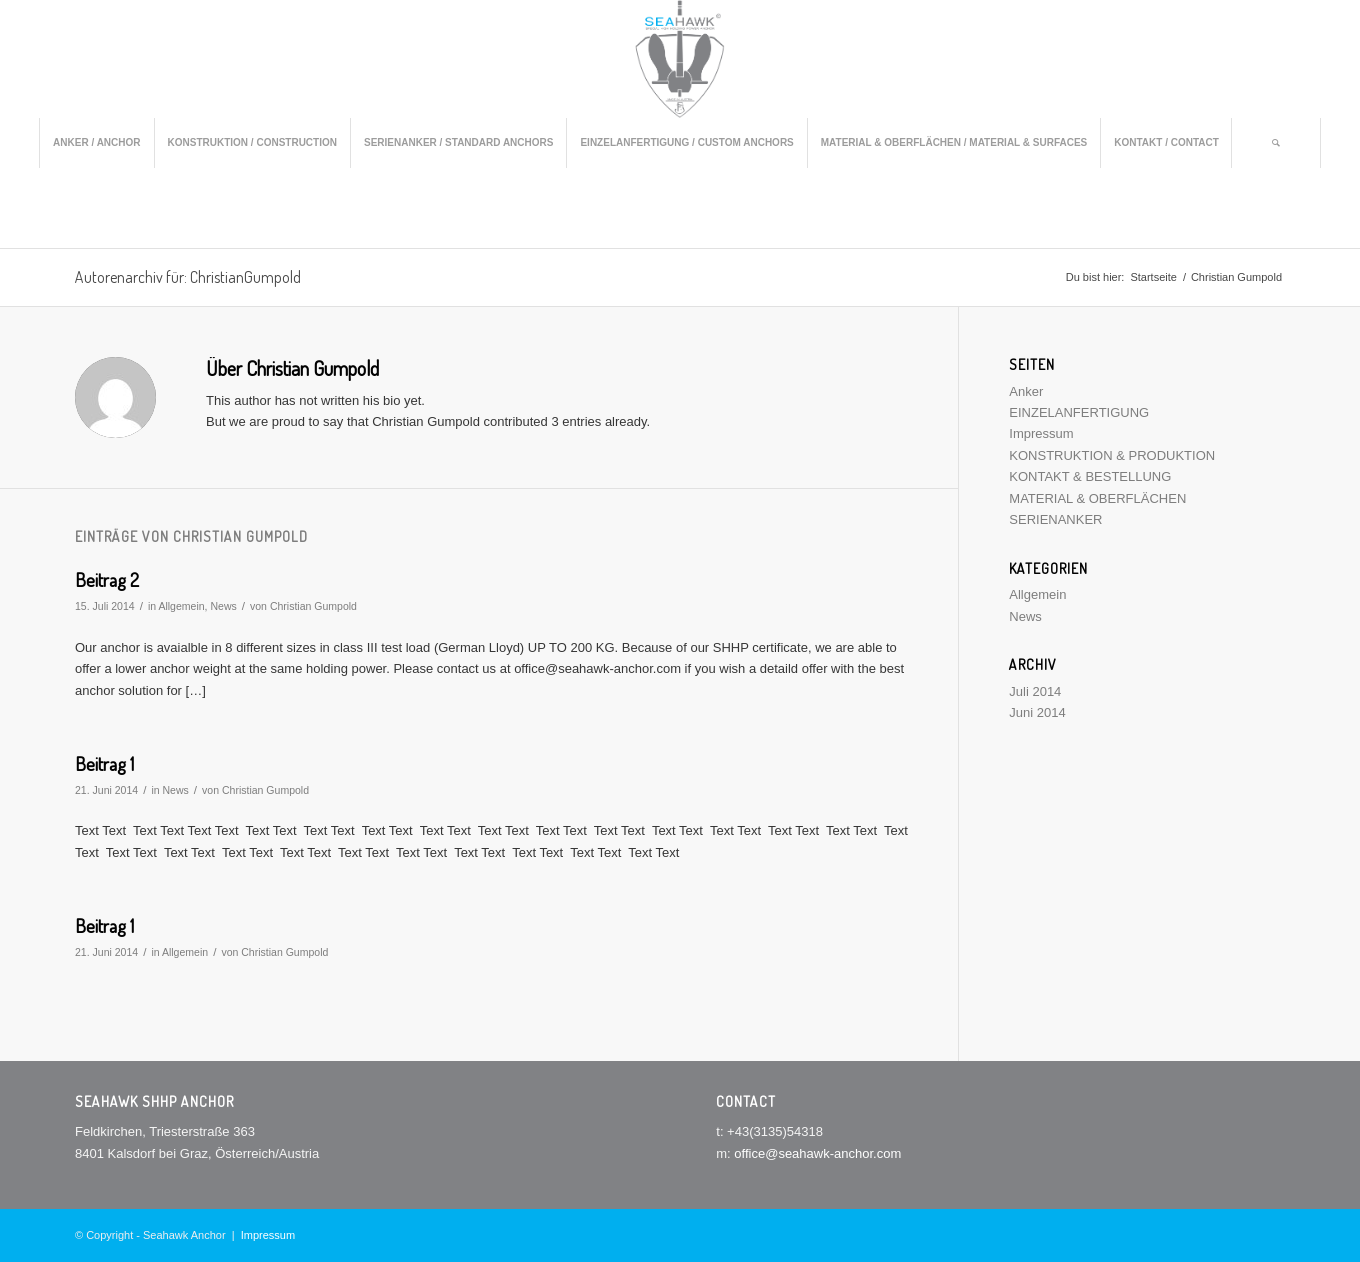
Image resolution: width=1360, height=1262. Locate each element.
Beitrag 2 (107, 579)
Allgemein (181, 606)
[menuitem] (96, 143)
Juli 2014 (1035, 691)
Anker (1026, 391)
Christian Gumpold (313, 606)
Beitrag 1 (104, 763)
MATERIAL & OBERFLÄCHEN (1097, 498)
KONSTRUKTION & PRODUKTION (1112, 455)
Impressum (1041, 433)
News (223, 606)
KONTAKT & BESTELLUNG (1090, 476)
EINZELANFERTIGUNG (1079, 412)
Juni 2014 (1037, 712)
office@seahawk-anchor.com (817, 1153)
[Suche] (1276, 143)
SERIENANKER (1055, 519)
